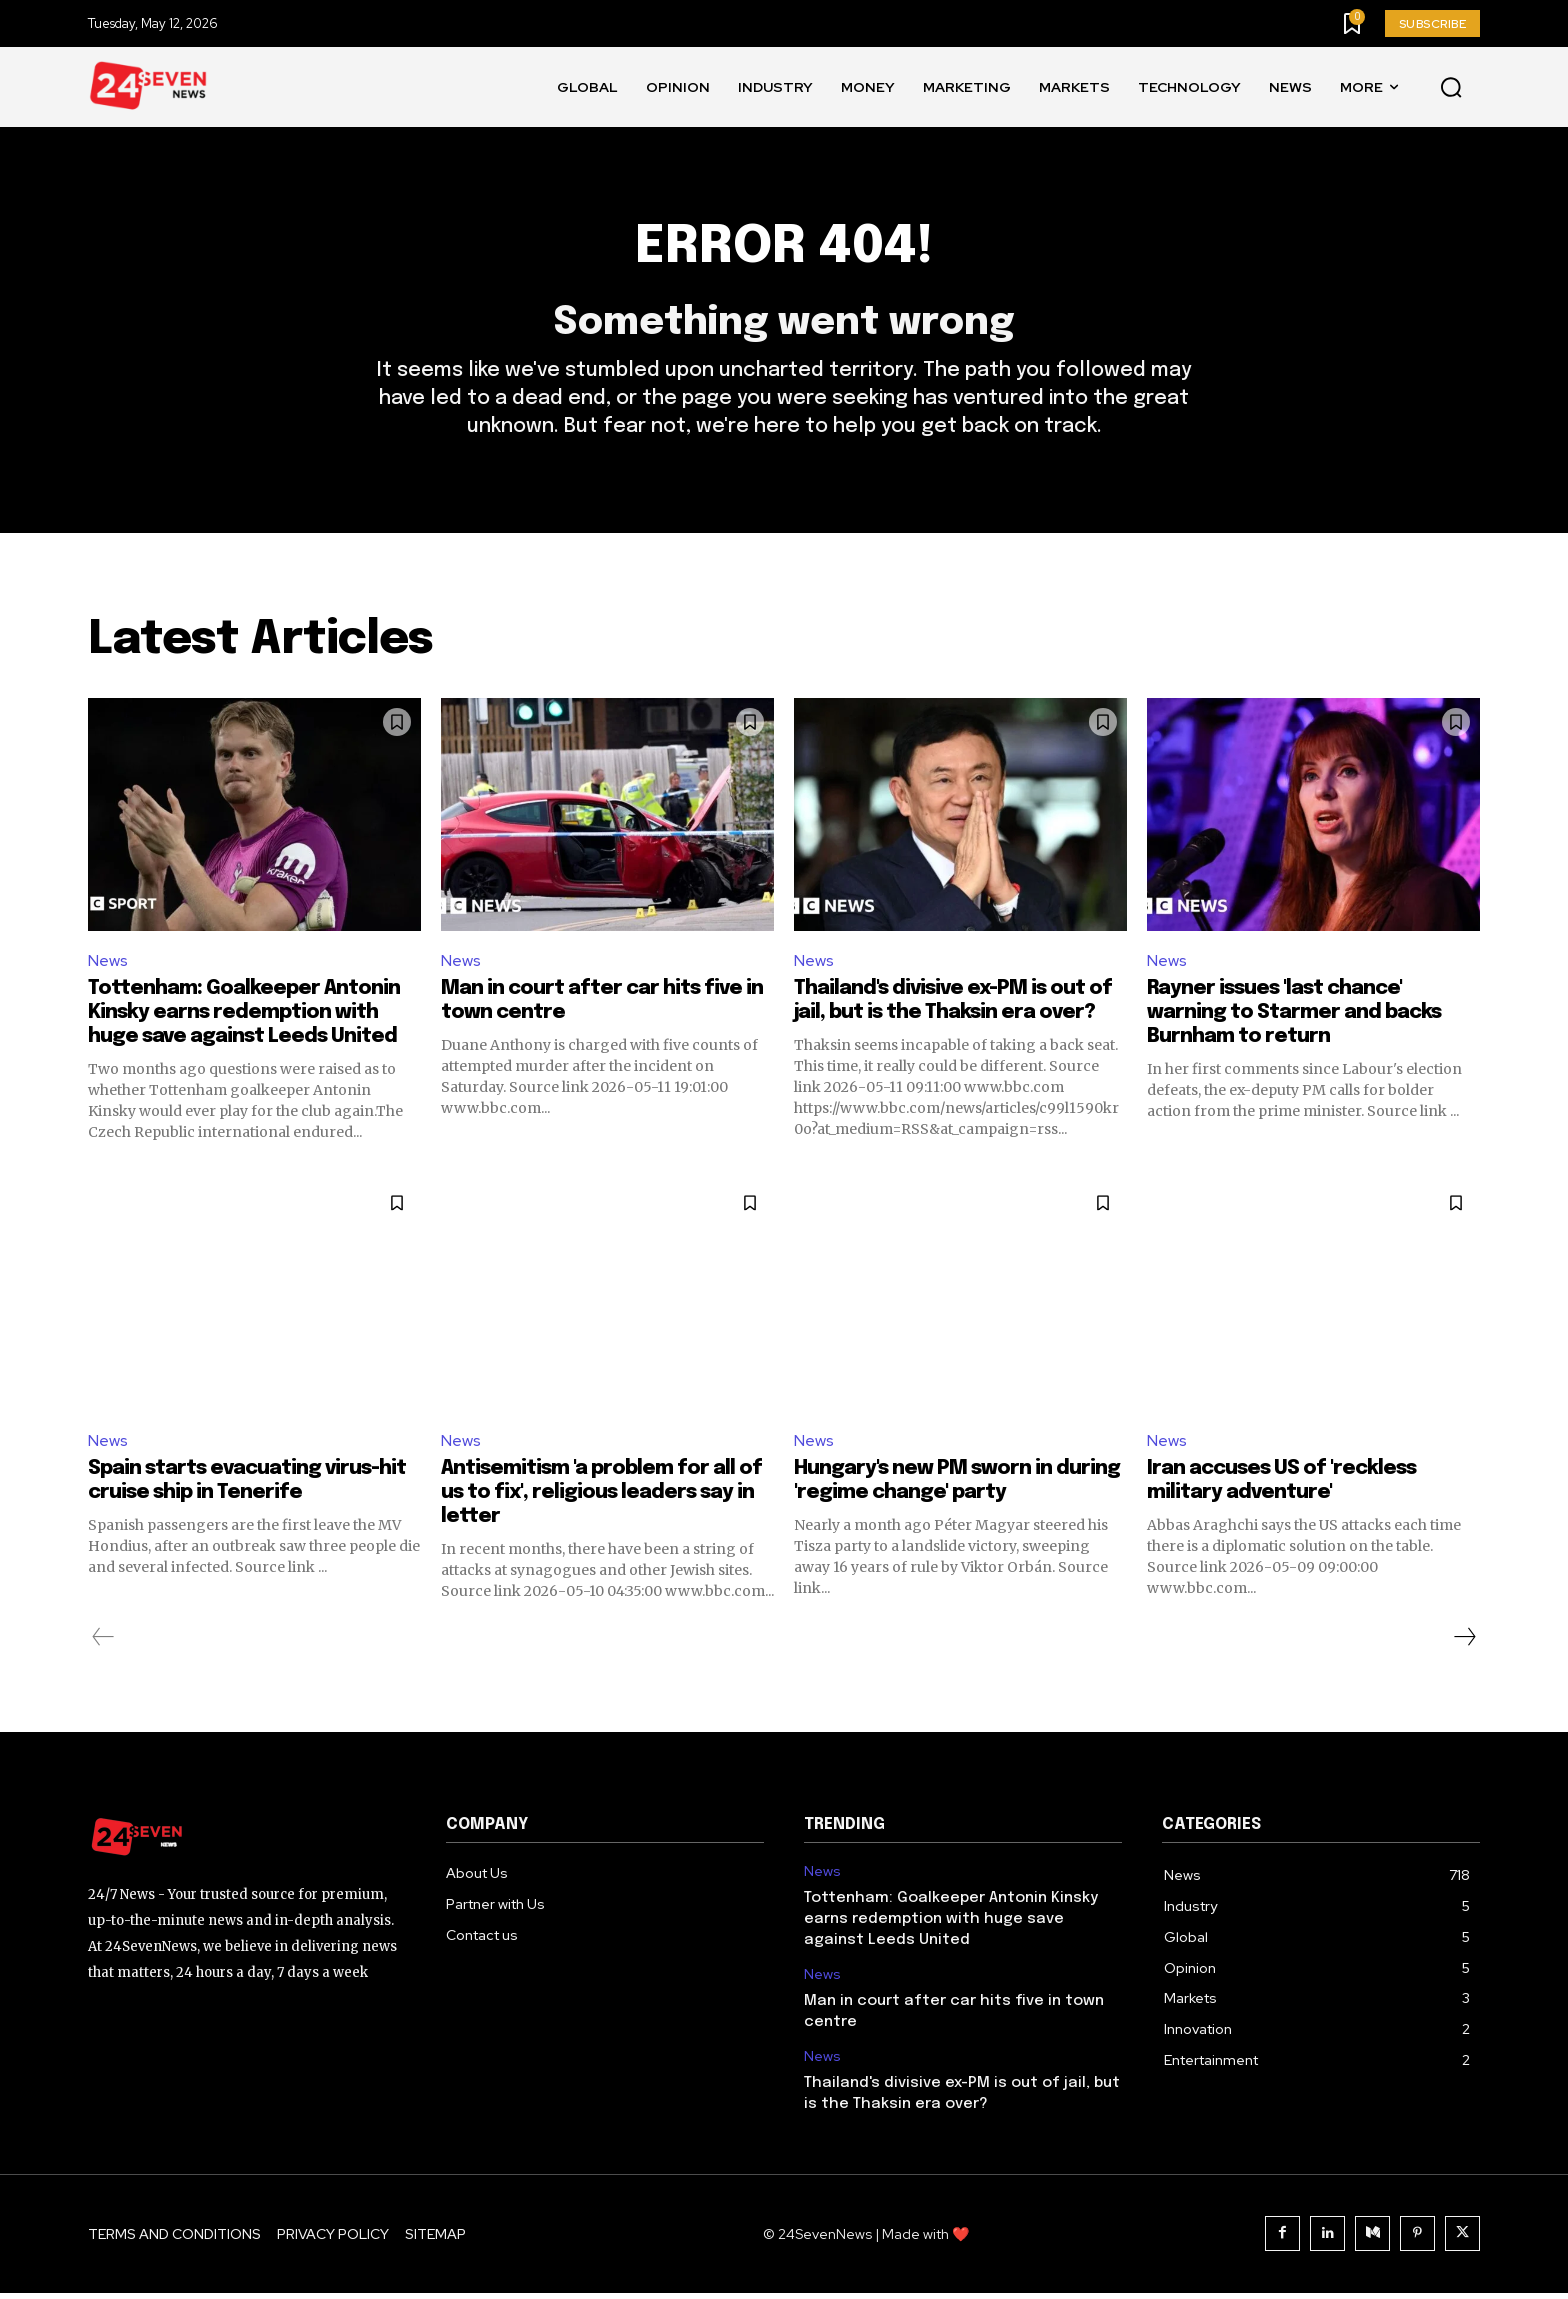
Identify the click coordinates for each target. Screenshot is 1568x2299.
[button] (1451, 88)
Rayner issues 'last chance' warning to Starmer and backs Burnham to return (1294, 1017)
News (108, 964)
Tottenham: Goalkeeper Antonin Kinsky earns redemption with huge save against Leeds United (244, 1017)
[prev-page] (103, 1643)
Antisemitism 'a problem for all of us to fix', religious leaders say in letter (601, 1498)
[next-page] (1464, 1643)
